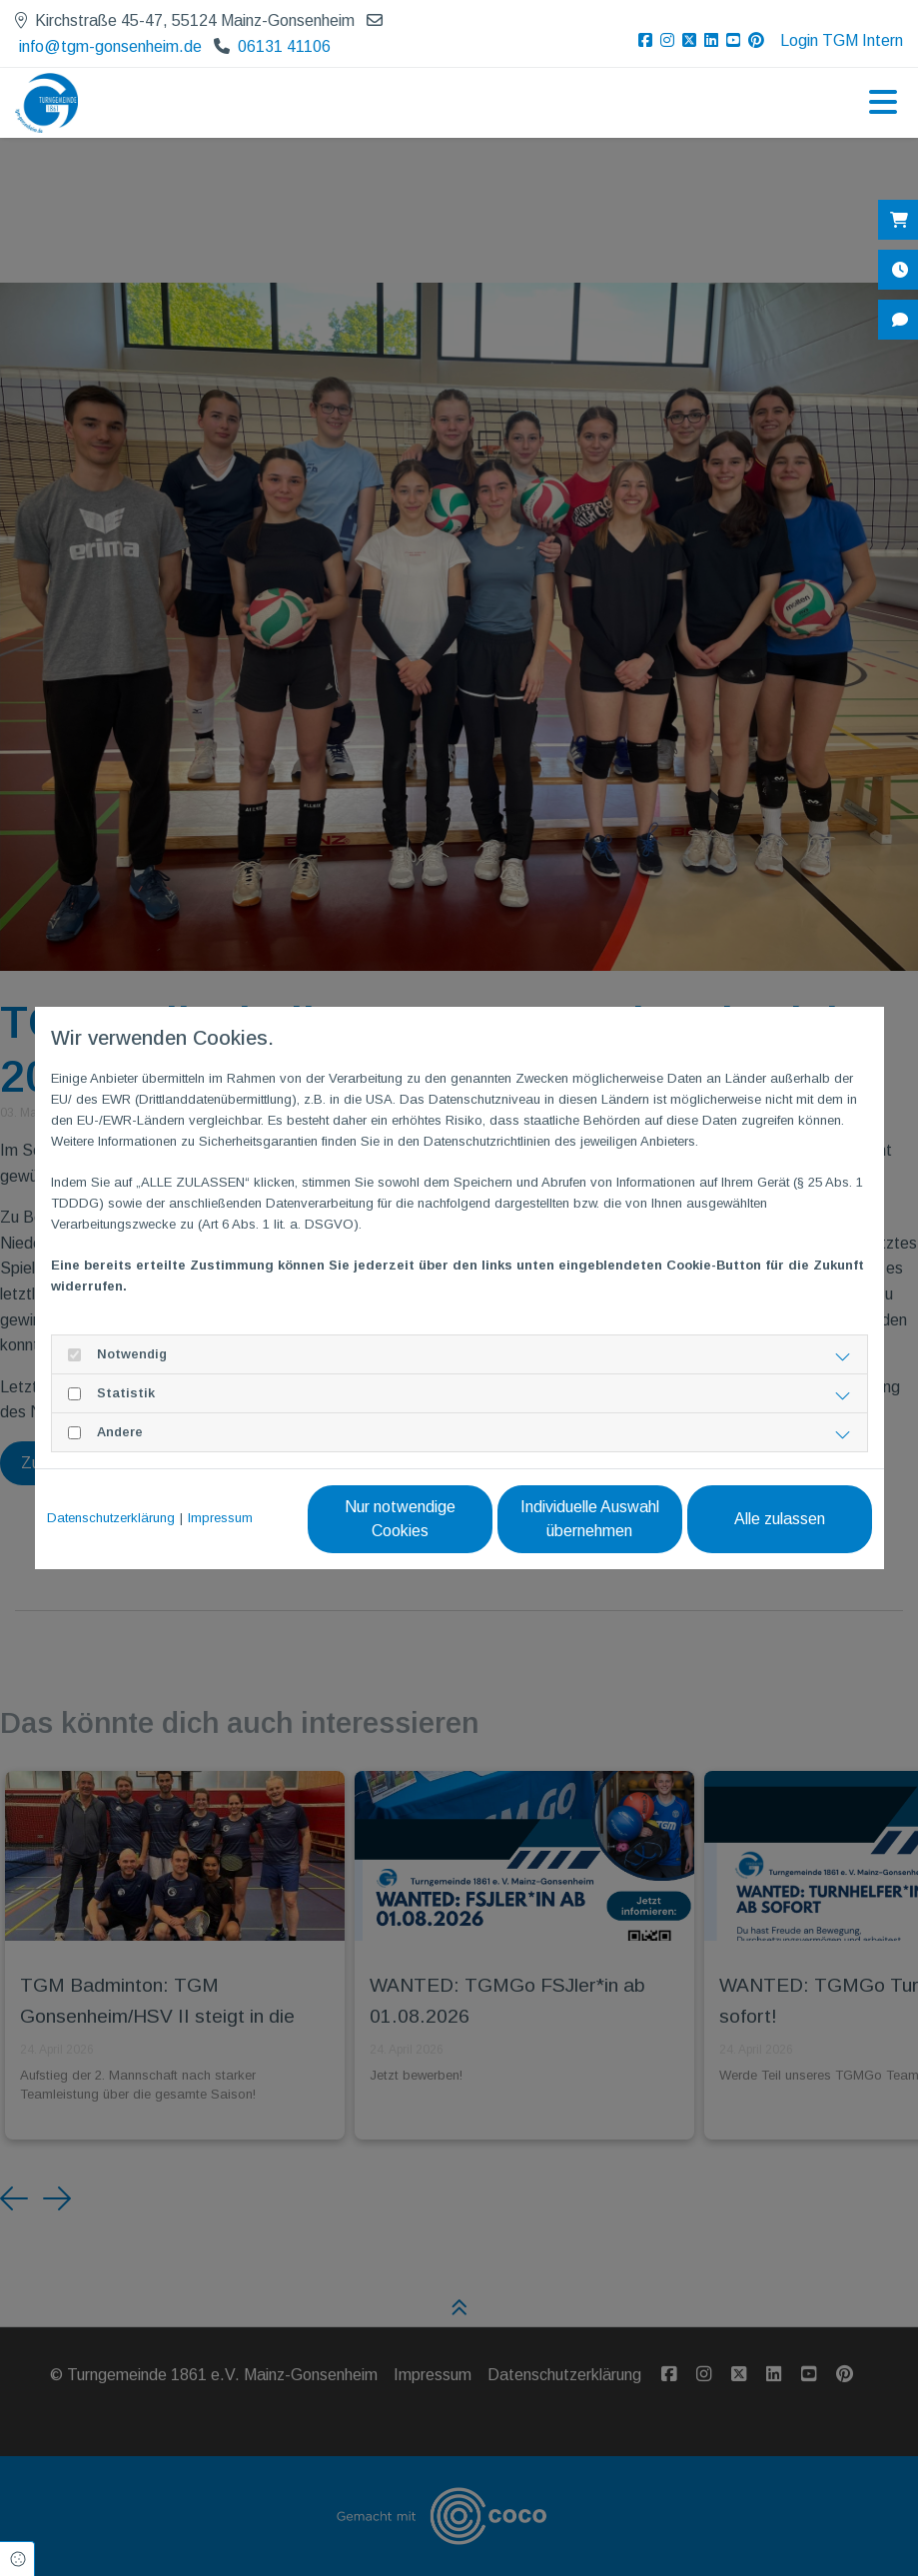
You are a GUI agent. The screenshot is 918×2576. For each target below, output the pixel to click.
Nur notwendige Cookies (400, 1518)
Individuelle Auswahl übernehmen (589, 1518)
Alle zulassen (779, 1518)
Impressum (220, 1517)
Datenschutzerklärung (111, 1517)
